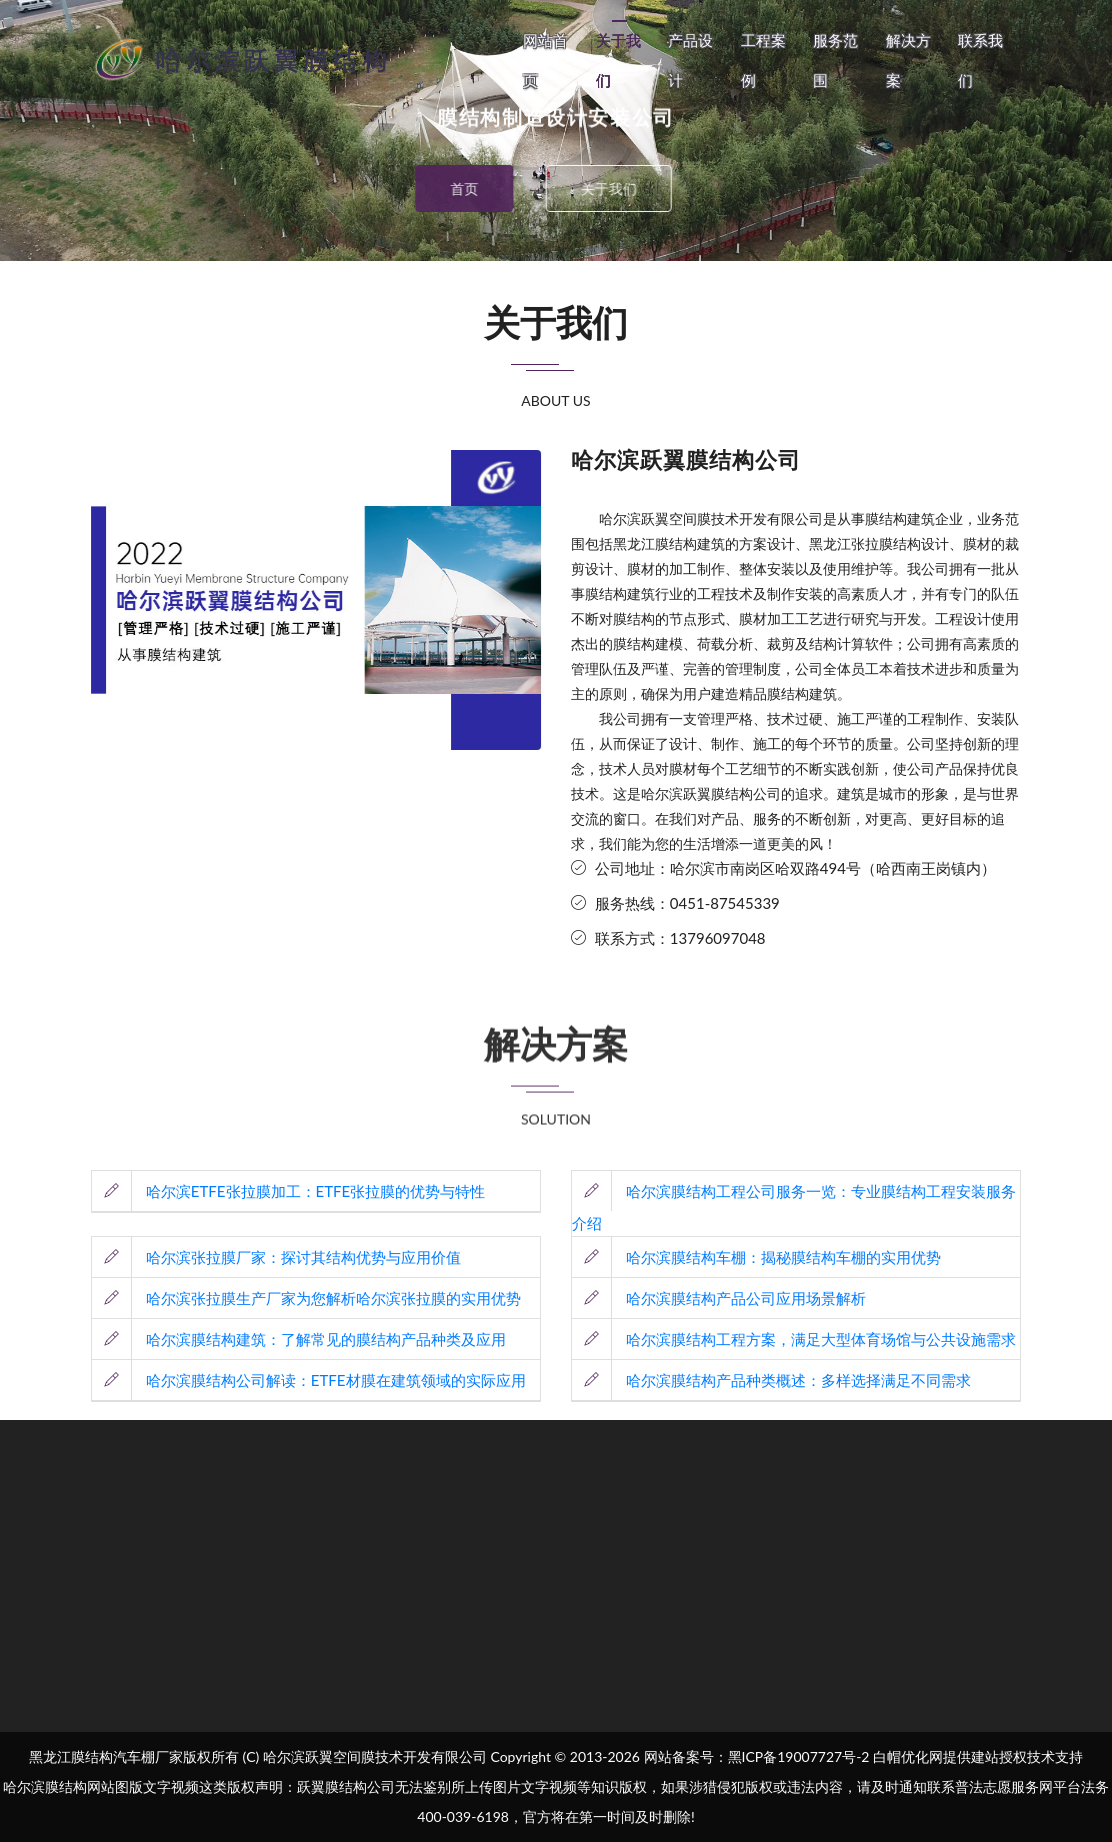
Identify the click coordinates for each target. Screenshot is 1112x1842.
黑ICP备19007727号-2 (799, 1756)
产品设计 (690, 60)
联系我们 (980, 60)
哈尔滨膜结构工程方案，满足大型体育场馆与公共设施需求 (794, 1339)
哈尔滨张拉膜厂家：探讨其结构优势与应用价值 (276, 1257)
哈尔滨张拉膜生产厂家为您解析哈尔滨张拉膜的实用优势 (306, 1298)
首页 (446, 188)
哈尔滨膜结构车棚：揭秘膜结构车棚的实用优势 (756, 1257)
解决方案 (908, 60)
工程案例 (763, 60)
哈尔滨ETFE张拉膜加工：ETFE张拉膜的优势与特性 (288, 1191)
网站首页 (545, 60)
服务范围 (835, 60)
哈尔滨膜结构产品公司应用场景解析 (719, 1298)
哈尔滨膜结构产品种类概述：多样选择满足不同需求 (771, 1380)
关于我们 (618, 60)
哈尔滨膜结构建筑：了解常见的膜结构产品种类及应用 (299, 1339)
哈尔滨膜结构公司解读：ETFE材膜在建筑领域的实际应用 (309, 1380)
